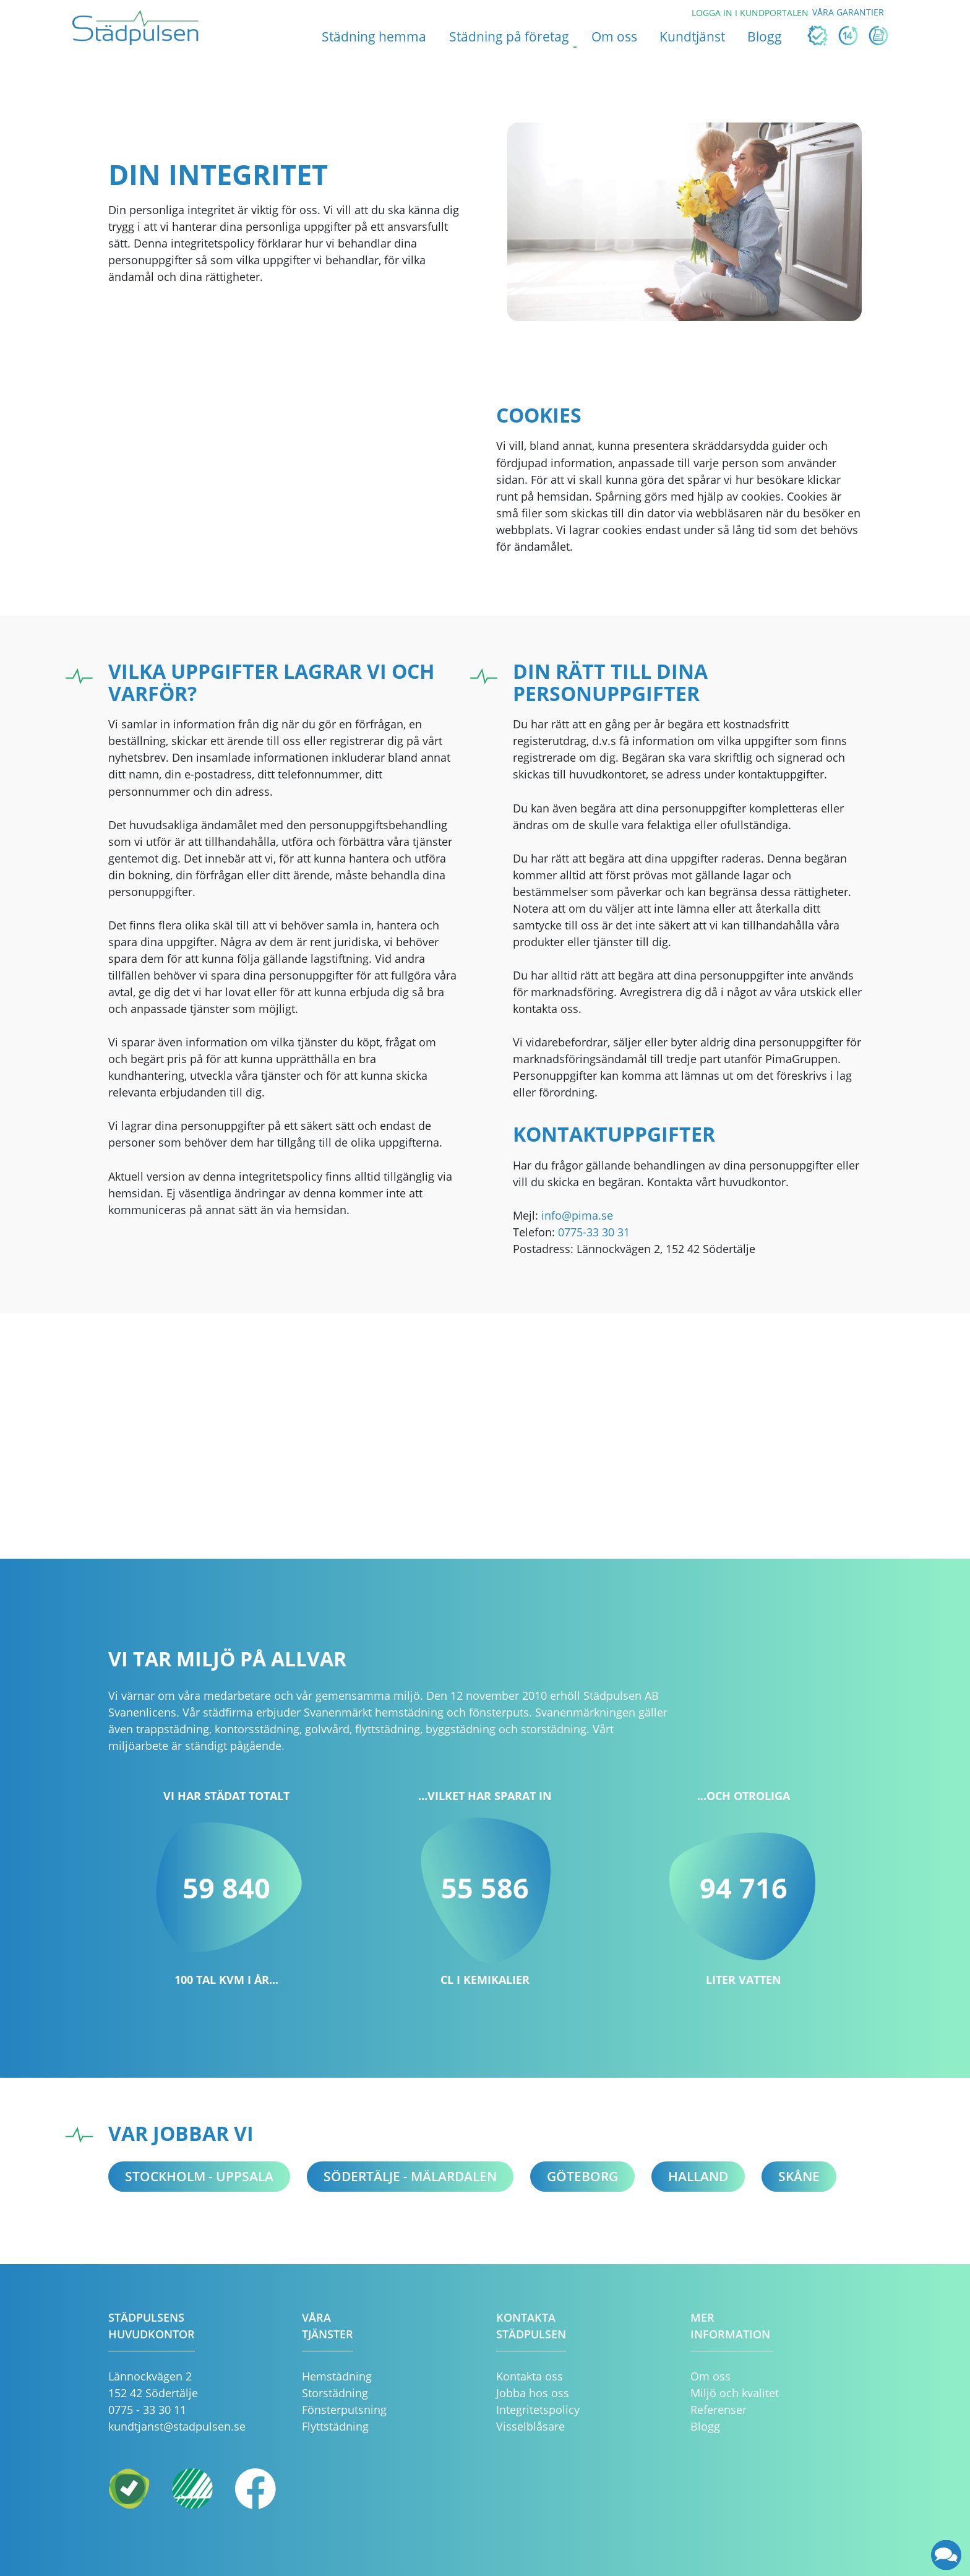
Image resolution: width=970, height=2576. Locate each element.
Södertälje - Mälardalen (410, 2176)
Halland (698, 2176)
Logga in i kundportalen (750, 13)
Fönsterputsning (344, 2409)
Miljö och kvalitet (734, 2392)
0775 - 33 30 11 (147, 2409)
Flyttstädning (335, 2426)
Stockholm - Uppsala (199, 2176)
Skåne (799, 2176)
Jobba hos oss (532, 2392)
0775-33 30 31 (594, 1232)
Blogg (705, 2426)
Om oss (710, 2376)
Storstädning (335, 2392)
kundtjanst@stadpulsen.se (177, 2426)
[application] (947, 2555)
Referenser (718, 2409)
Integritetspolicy (538, 2409)
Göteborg (582, 2176)
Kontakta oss (529, 2376)
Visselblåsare (530, 2426)
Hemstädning (337, 2376)
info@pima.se (577, 1215)
